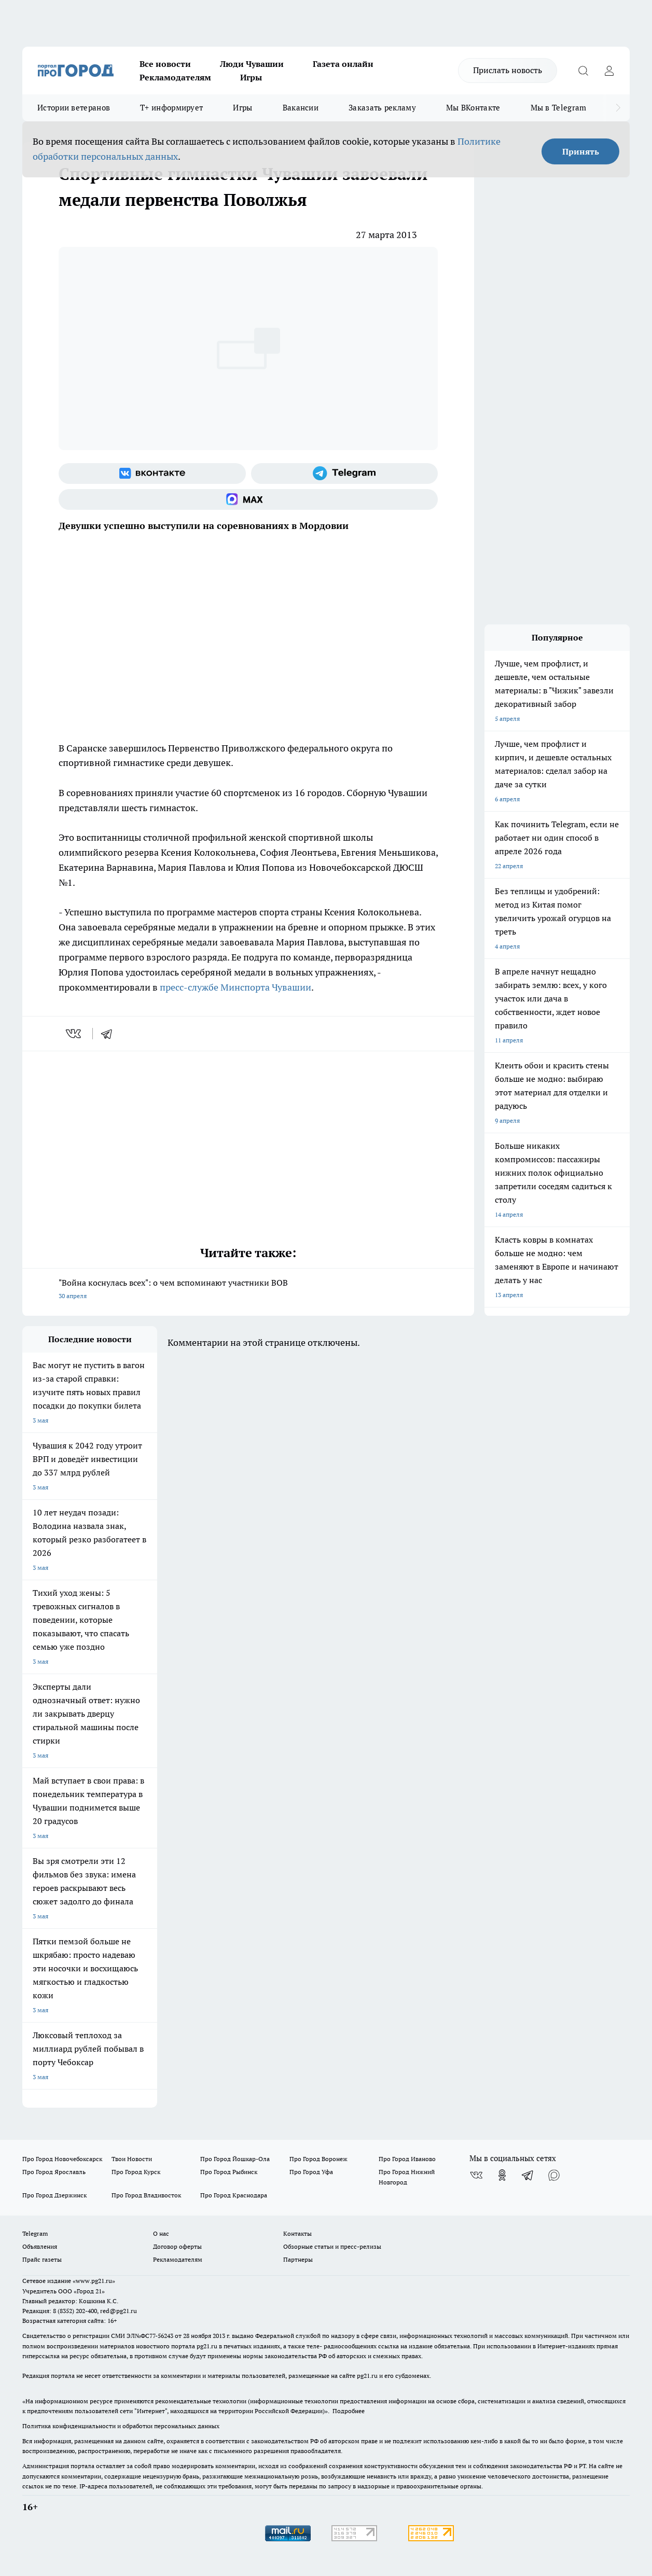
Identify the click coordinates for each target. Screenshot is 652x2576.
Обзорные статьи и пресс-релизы (332, 2246)
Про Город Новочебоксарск (62, 2159)
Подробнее (348, 2411)
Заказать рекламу (382, 108)
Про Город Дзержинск (54, 2195)
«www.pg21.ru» (94, 2281)
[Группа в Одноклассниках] (502, 2175)
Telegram (35, 2233)
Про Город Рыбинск (228, 2172)
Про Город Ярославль (54, 2172)
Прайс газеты (42, 2259)
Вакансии (300, 108)
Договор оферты (177, 2246)
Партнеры (298, 2259)
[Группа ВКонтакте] (152, 473)
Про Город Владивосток (146, 2195)
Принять (580, 151)
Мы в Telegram (559, 108)
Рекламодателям (175, 77)
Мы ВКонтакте (473, 108)
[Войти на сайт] (609, 70)
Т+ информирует (171, 108)
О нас (161, 2233)
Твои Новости (132, 2159)
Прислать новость (507, 70)
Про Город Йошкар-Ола (235, 2159)
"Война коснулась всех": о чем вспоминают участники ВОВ (248, 1290)
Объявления (39, 2246)
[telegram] (110, 1033)
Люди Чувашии (252, 64)
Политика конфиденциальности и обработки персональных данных (120, 2426)
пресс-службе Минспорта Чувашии (235, 987)
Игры (251, 77)
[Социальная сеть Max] (248, 499)
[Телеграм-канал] (344, 473)
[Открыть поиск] (583, 70)
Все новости (165, 64)
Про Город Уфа (311, 2172)
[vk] (74, 1033)
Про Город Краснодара (233, 2195)
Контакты (297, 2233)
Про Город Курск (136, 2172)
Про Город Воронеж (318, 2159)
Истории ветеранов (73, 108)
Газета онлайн (343, 64)
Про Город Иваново (407, 2159)
